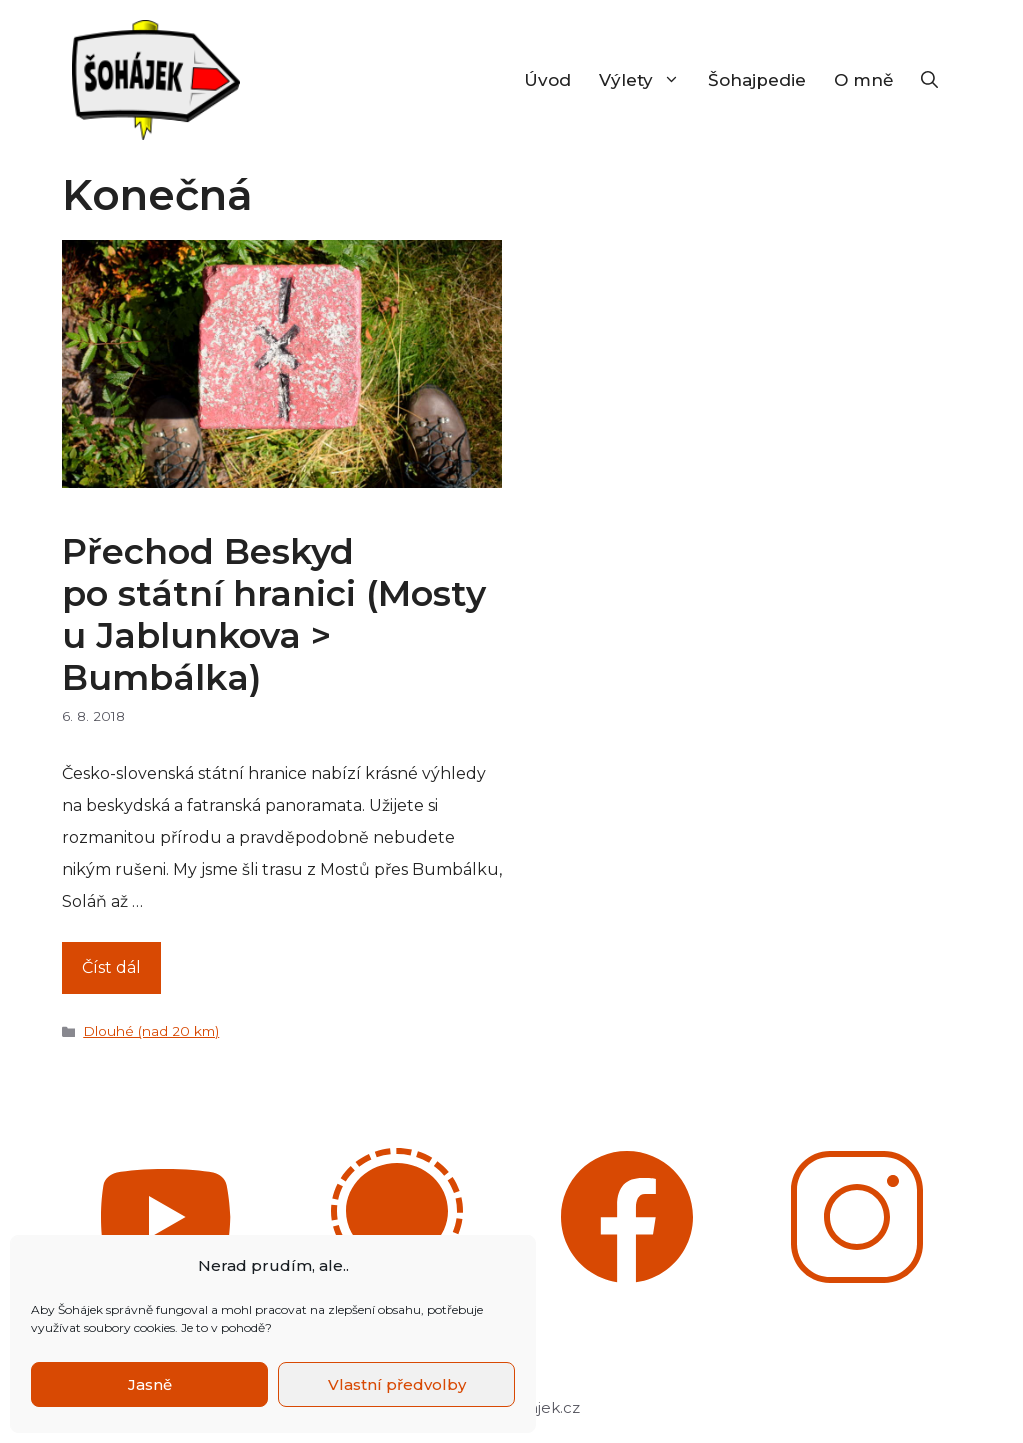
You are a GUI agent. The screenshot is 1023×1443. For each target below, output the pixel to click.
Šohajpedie (757, 80)
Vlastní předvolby (397, 1384)
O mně (863, 80)
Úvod (547, 80)
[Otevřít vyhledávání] (929, 80)
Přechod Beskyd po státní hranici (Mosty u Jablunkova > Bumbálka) (274, 614)
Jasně (150, 1384)
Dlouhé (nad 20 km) (151, 1031)
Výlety (646, 80)
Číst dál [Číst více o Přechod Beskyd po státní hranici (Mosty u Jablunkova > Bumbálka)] (111, 967)
